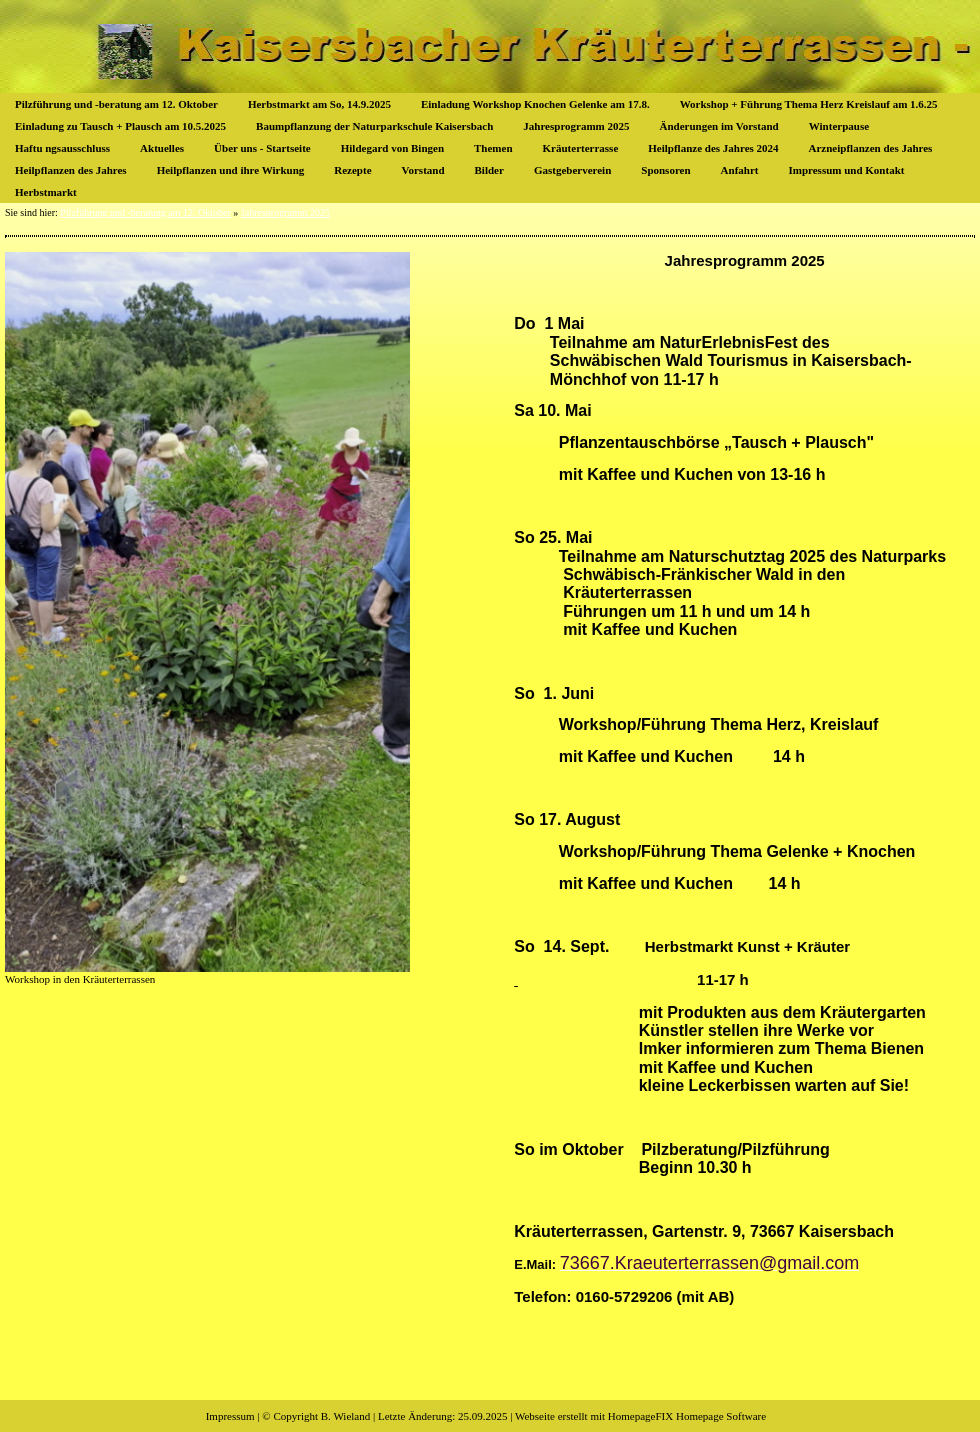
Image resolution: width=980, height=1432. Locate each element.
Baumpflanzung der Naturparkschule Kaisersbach (374, 126)
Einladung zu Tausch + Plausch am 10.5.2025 (120, 126)
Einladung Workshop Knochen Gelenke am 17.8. (535, 104)
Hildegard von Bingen (392, 148)
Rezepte (352, 170)
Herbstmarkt (46, 192)
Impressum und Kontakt (846, 170)
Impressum (230, 1416)
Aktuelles (162, 148)
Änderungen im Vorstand (719, 126)
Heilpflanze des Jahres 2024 (713, 148)
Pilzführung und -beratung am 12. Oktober (116, 104)
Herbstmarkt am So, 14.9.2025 (319, 104)
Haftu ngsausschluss (62, 148)
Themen (493, 148)
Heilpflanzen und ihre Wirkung (231, 170)
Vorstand (423, 170)
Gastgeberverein (572, 170)
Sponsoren (665, 170)
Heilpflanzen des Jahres (71, 170)
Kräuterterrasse (581, 148)
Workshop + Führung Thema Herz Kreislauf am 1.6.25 (809, 104)
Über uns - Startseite (262, 148)
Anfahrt (740, 170)
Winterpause (839, 126)
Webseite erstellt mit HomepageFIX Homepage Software (640, 1416)
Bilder (489, 170)
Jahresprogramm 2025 (576, 126)
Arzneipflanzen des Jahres (871, 148)
